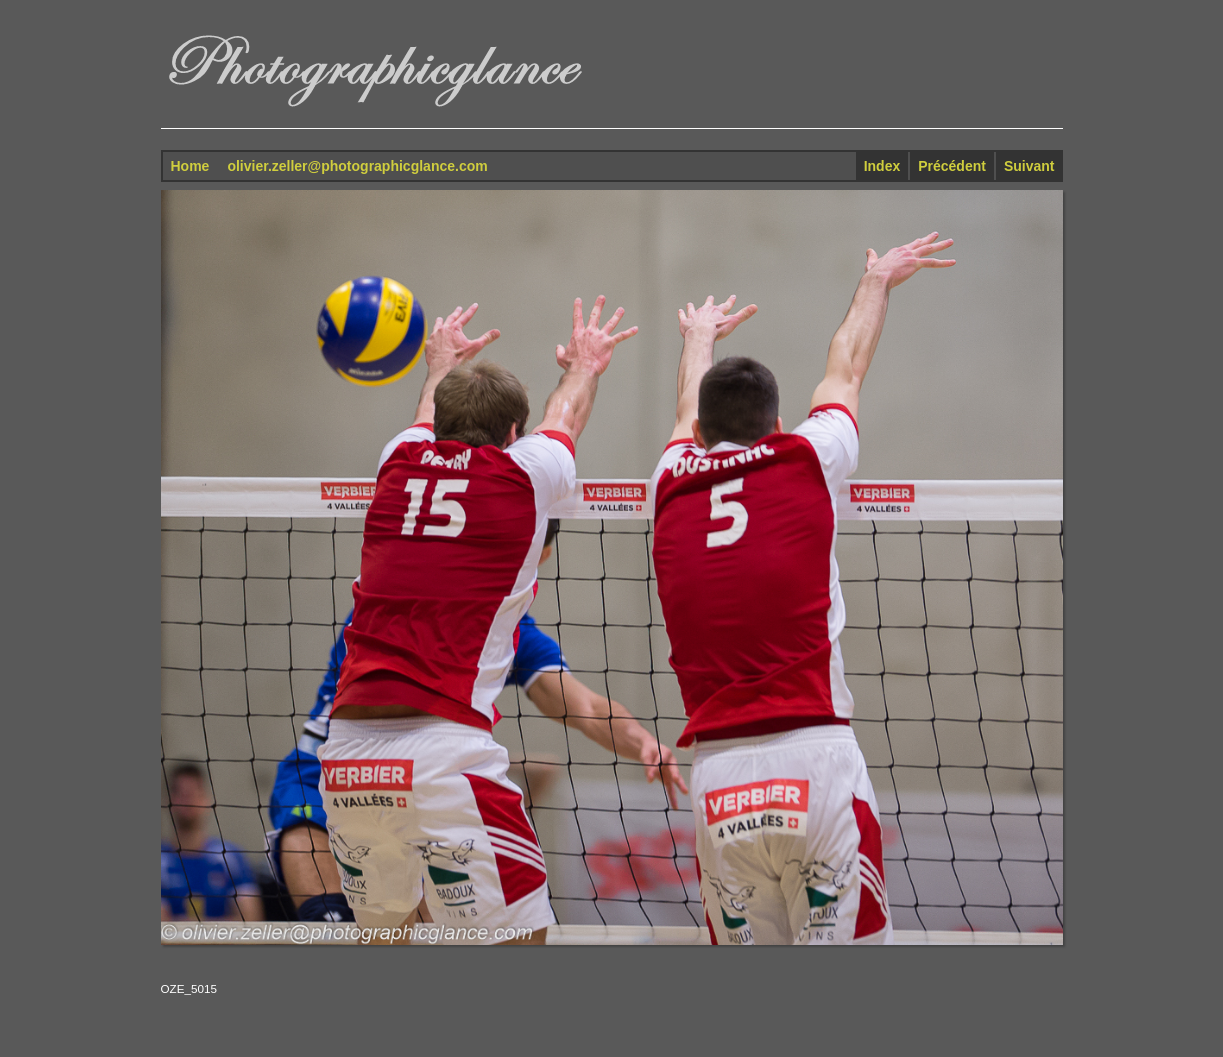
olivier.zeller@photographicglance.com (357, 166)
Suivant (1029, 166)
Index (882, 166)
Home (190, 166)
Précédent (952, 166)
